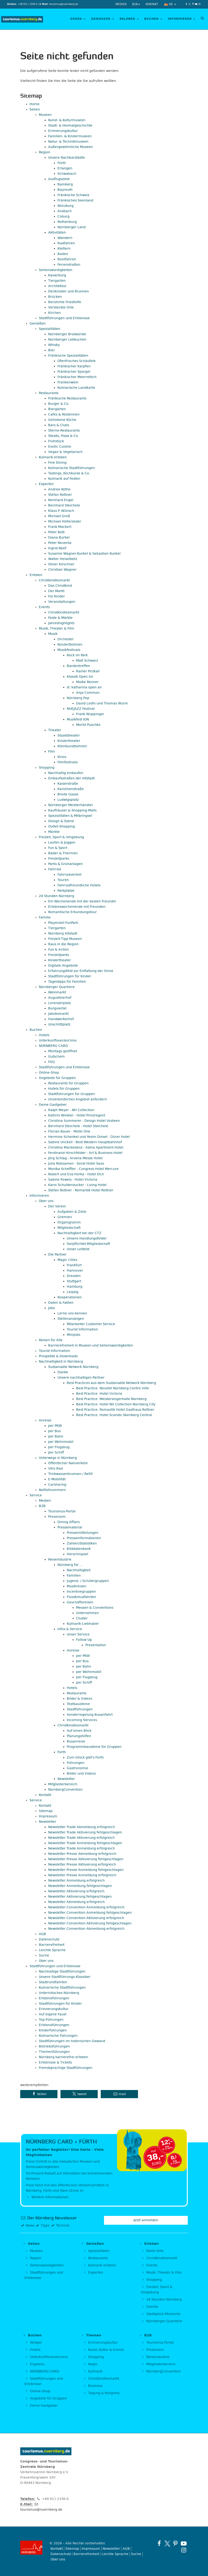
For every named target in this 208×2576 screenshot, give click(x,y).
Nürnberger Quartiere (161, 2321)
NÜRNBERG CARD (41, 2371)
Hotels (32, 2350)
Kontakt (152, 4)
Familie (149, 2307)
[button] (38, 2094)
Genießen (102, 18)
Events (149, 2265)
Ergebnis (34, 2364)
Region (32, 2258)
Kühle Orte (152, 2251)
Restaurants (95, 2258)
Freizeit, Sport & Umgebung (156, 2289)
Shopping (151, 2280)
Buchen (153, 18)
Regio (90, 2364)
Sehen (77, 18)
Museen (33, 2251)
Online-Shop (37, 2391)
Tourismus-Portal (157, 2343)
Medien (121, 4)
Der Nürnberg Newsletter (48, 2218)
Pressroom (152, 2350)
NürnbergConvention (161, 2371)
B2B (136, 4)
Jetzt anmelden (146, 2220)
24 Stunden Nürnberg (161, 2299)
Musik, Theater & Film (161, 2273)
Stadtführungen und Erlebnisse (43, 2275)
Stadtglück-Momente (161, 2314)
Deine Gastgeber (41, 2406)
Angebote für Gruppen (45, 2398)
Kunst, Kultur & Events (103, 2350)
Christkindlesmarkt (159, 2258)
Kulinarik (92, 2371)
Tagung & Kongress (101, 2393)
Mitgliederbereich (158, 2364)
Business (93, 2386)
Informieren (181, 18)
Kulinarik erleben (99, 2265)
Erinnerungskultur (100, 2343)
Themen (90, 2335)
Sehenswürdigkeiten (44, 2265)
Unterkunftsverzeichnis (46, 2357)
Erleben (129, 18)
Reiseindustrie (155, 2357)
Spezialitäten (96, 2251)
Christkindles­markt (101, 2379)
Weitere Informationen (47, 2197)
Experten (93, 2273)
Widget (33, 2343)
